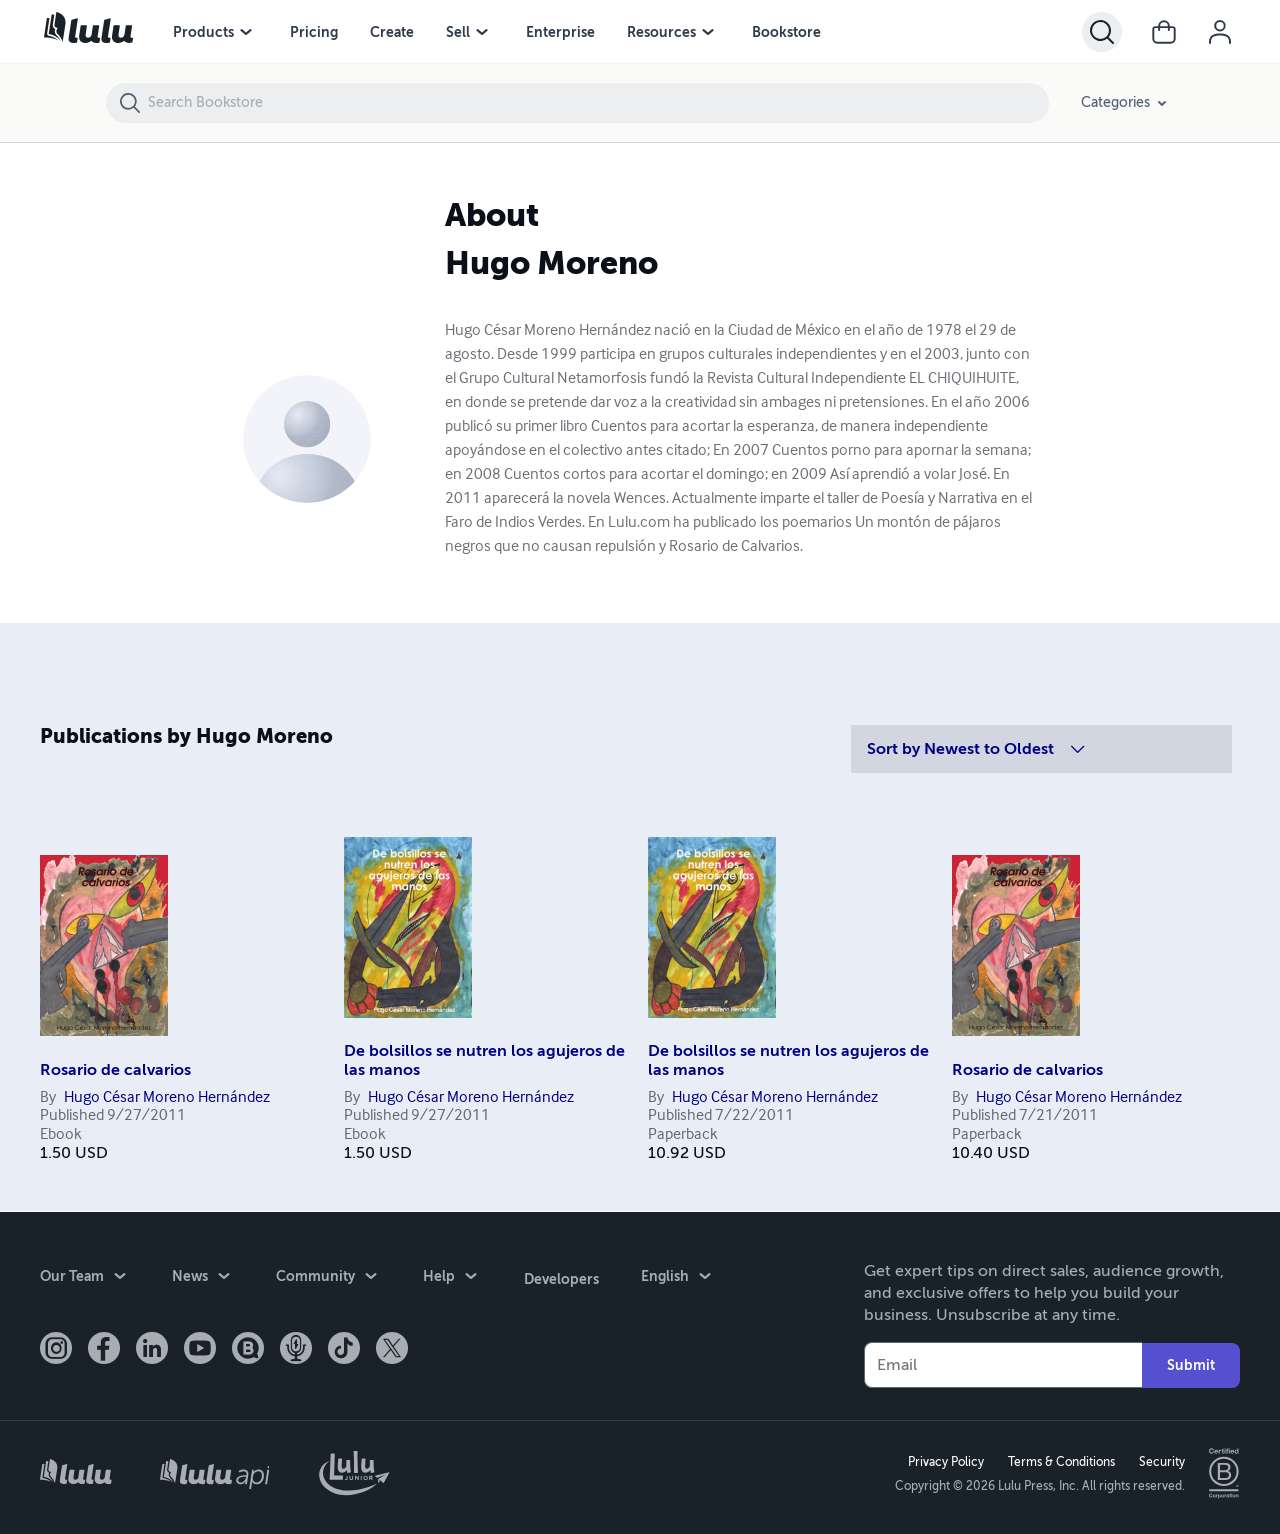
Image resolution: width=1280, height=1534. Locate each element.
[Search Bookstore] (597, 103)
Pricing (314, 32)
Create (392, 32)
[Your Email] (1003, 1364)
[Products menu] (246, 32)
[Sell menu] (482, 32)
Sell (458, 32)
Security (1161, 1461)
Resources (661, 32)
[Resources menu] (708, 32)
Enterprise (560, 32)
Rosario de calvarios (115, 1070)
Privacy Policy (945, 1461)
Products (203, 32)
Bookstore (786, 32)
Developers (560, 1276)
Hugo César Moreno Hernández (167, 1098)
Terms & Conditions (1060, 1461)
